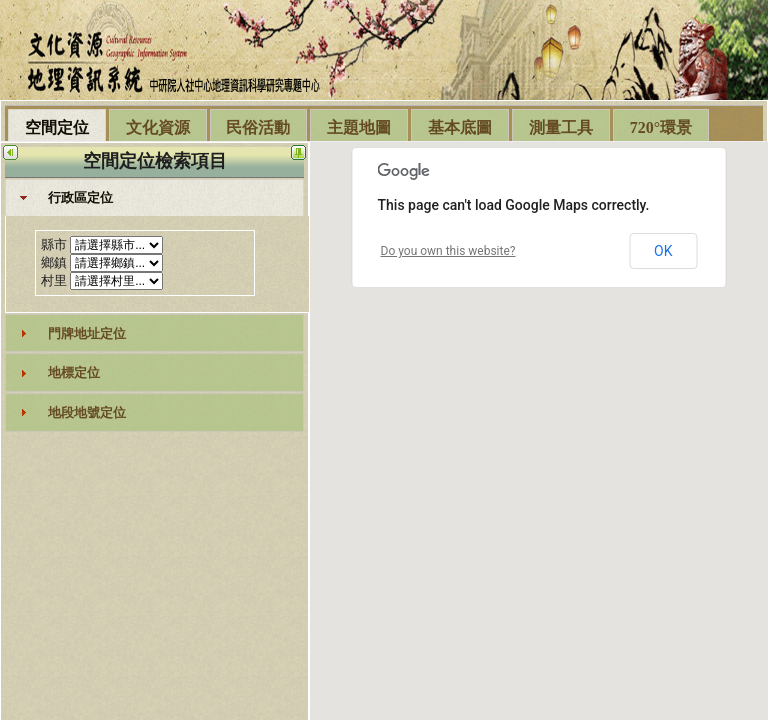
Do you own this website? (448, 251)
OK (663, 251)
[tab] (155, 198)
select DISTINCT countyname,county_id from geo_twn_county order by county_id (116, 245)
